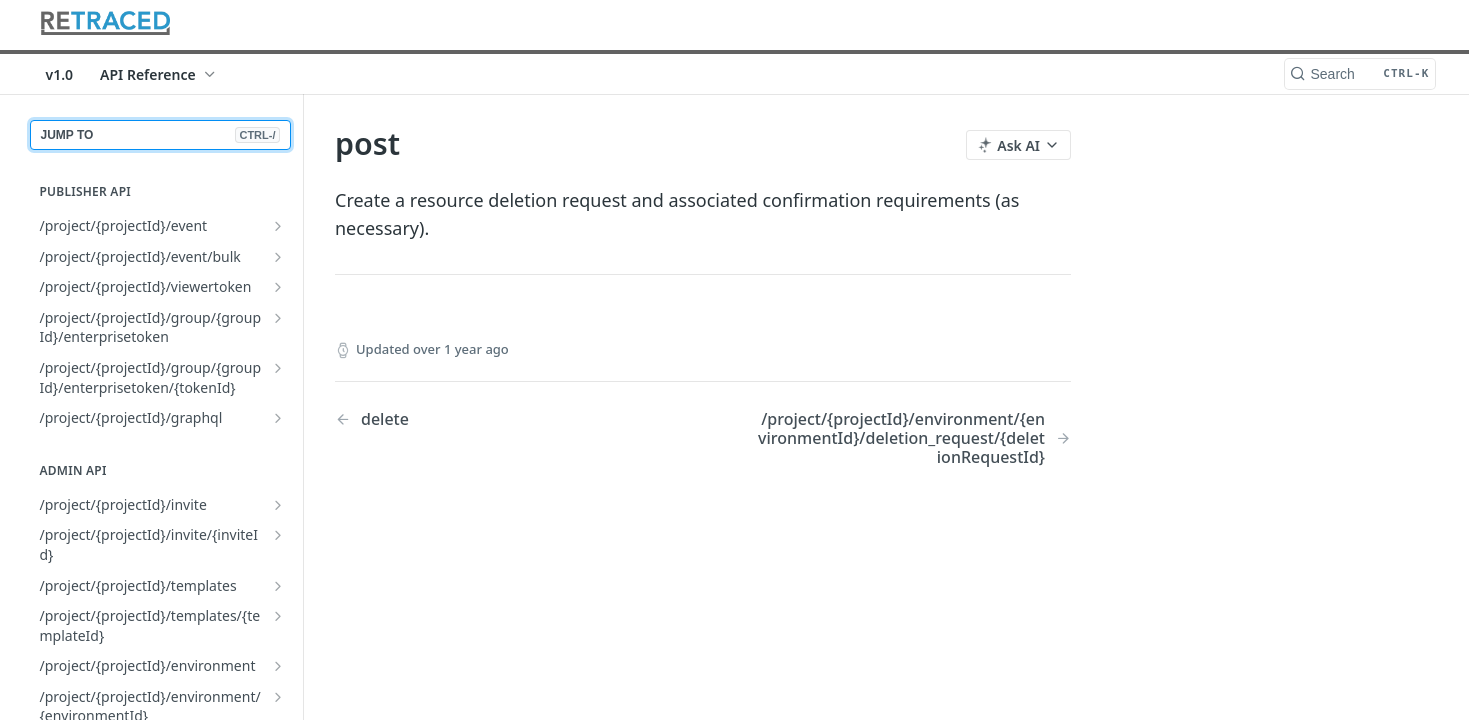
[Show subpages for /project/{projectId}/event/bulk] (278, 257)
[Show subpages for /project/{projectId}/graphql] (278, 418)
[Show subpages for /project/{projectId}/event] (278, 226)
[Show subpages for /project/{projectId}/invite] (278, 505)
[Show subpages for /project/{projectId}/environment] (278, 666)
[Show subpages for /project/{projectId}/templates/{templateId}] (278, 616)
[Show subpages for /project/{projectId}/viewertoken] (278, 287)
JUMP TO (160, 135)
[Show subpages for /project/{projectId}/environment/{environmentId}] (278, 697)
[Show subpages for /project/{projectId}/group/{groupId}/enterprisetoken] (278, 318)
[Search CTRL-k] (1360, 74)
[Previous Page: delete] (492, 419)
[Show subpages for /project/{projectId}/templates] (278, 586)
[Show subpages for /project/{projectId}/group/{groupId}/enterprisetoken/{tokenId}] (278, 368)
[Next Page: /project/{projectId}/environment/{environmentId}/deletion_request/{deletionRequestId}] (912, 439)
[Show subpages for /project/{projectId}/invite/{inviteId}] (278, 535)
